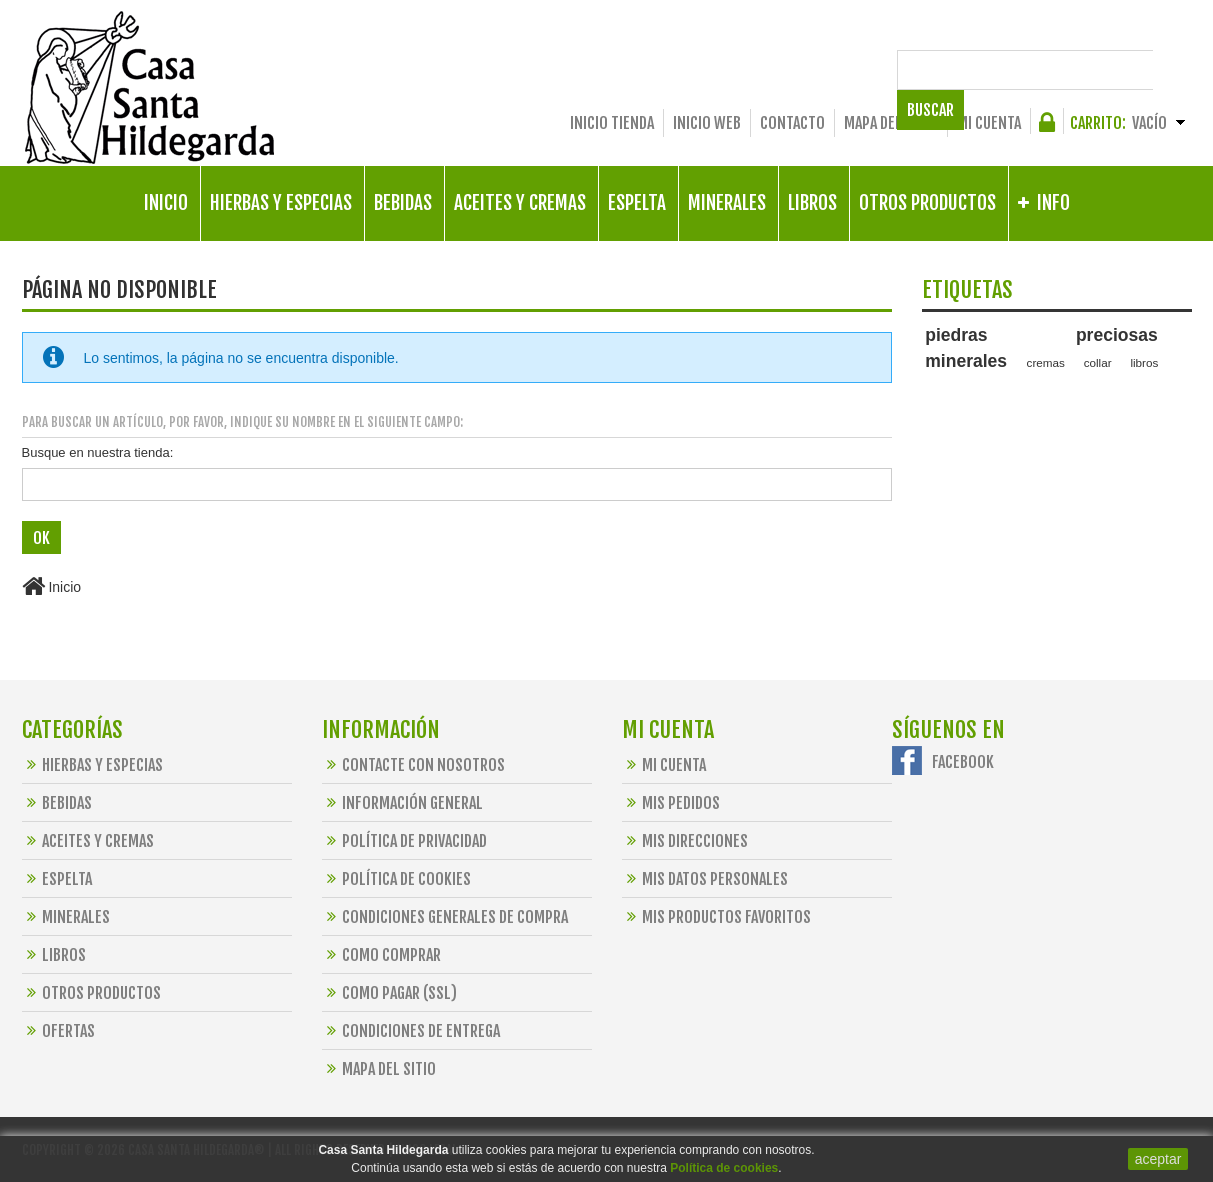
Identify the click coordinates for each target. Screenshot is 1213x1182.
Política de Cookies (396, 878)
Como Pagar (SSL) (389, 992)
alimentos (1133, 383)
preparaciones (962, 401)
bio (1087, 383)
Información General (402, 802)
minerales (966, 361)
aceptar (1158, 1159)
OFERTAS (58, 1030)
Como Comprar (381, 954)
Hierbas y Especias (92, 764)
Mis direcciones (685, 840)
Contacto (792, 123)
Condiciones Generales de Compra (445, 916)
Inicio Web (707, 123)
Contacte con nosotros (413, 764)
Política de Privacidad (404, 840)
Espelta (57, 878)
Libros (54, 954)
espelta (944, 383)
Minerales (66, 916)
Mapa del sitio (891, 123)
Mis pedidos (671, 802)
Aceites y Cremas (88, 840)
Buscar (1158, 70)
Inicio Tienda (612, 123)
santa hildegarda (1021, 383)
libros (1144, 362)
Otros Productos (91, 992)
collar (1098, 362)
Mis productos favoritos (716, 916)
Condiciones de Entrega (411, 1030)
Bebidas (57, 802)
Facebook (963, 761)
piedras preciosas (1041, 335)
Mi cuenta (989, 123)
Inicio (52, 586)
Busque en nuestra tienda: (98, 452)
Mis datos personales (705, 878)
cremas (1046, 362)
